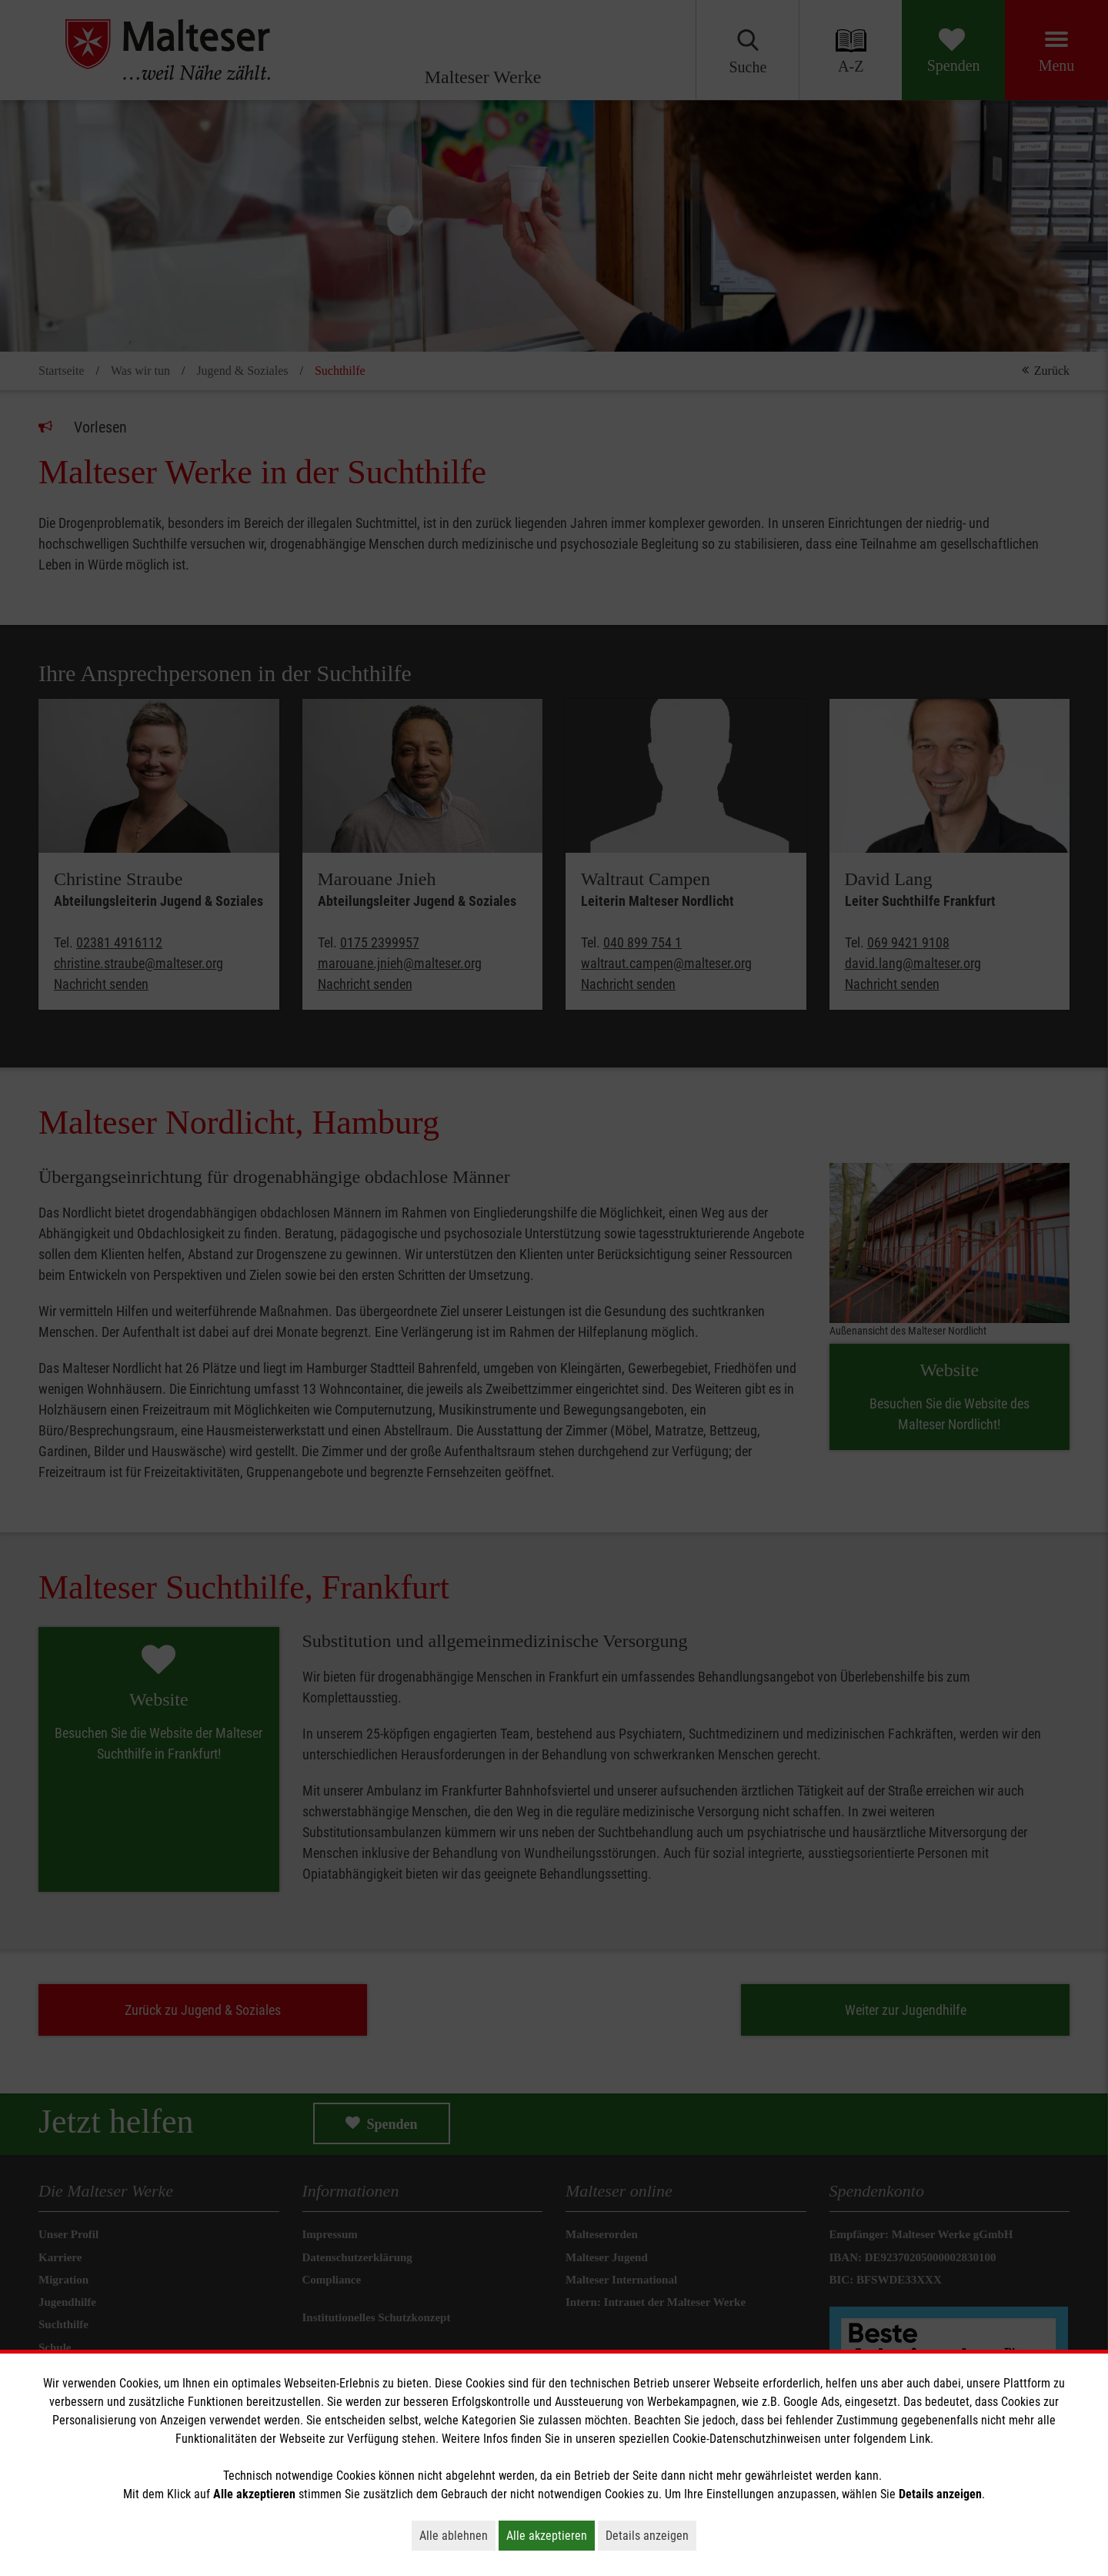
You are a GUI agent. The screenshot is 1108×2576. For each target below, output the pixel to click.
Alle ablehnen (457, 2535)
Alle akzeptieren (550, 2535)
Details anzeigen (651, 2535)
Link (919, 2438)
